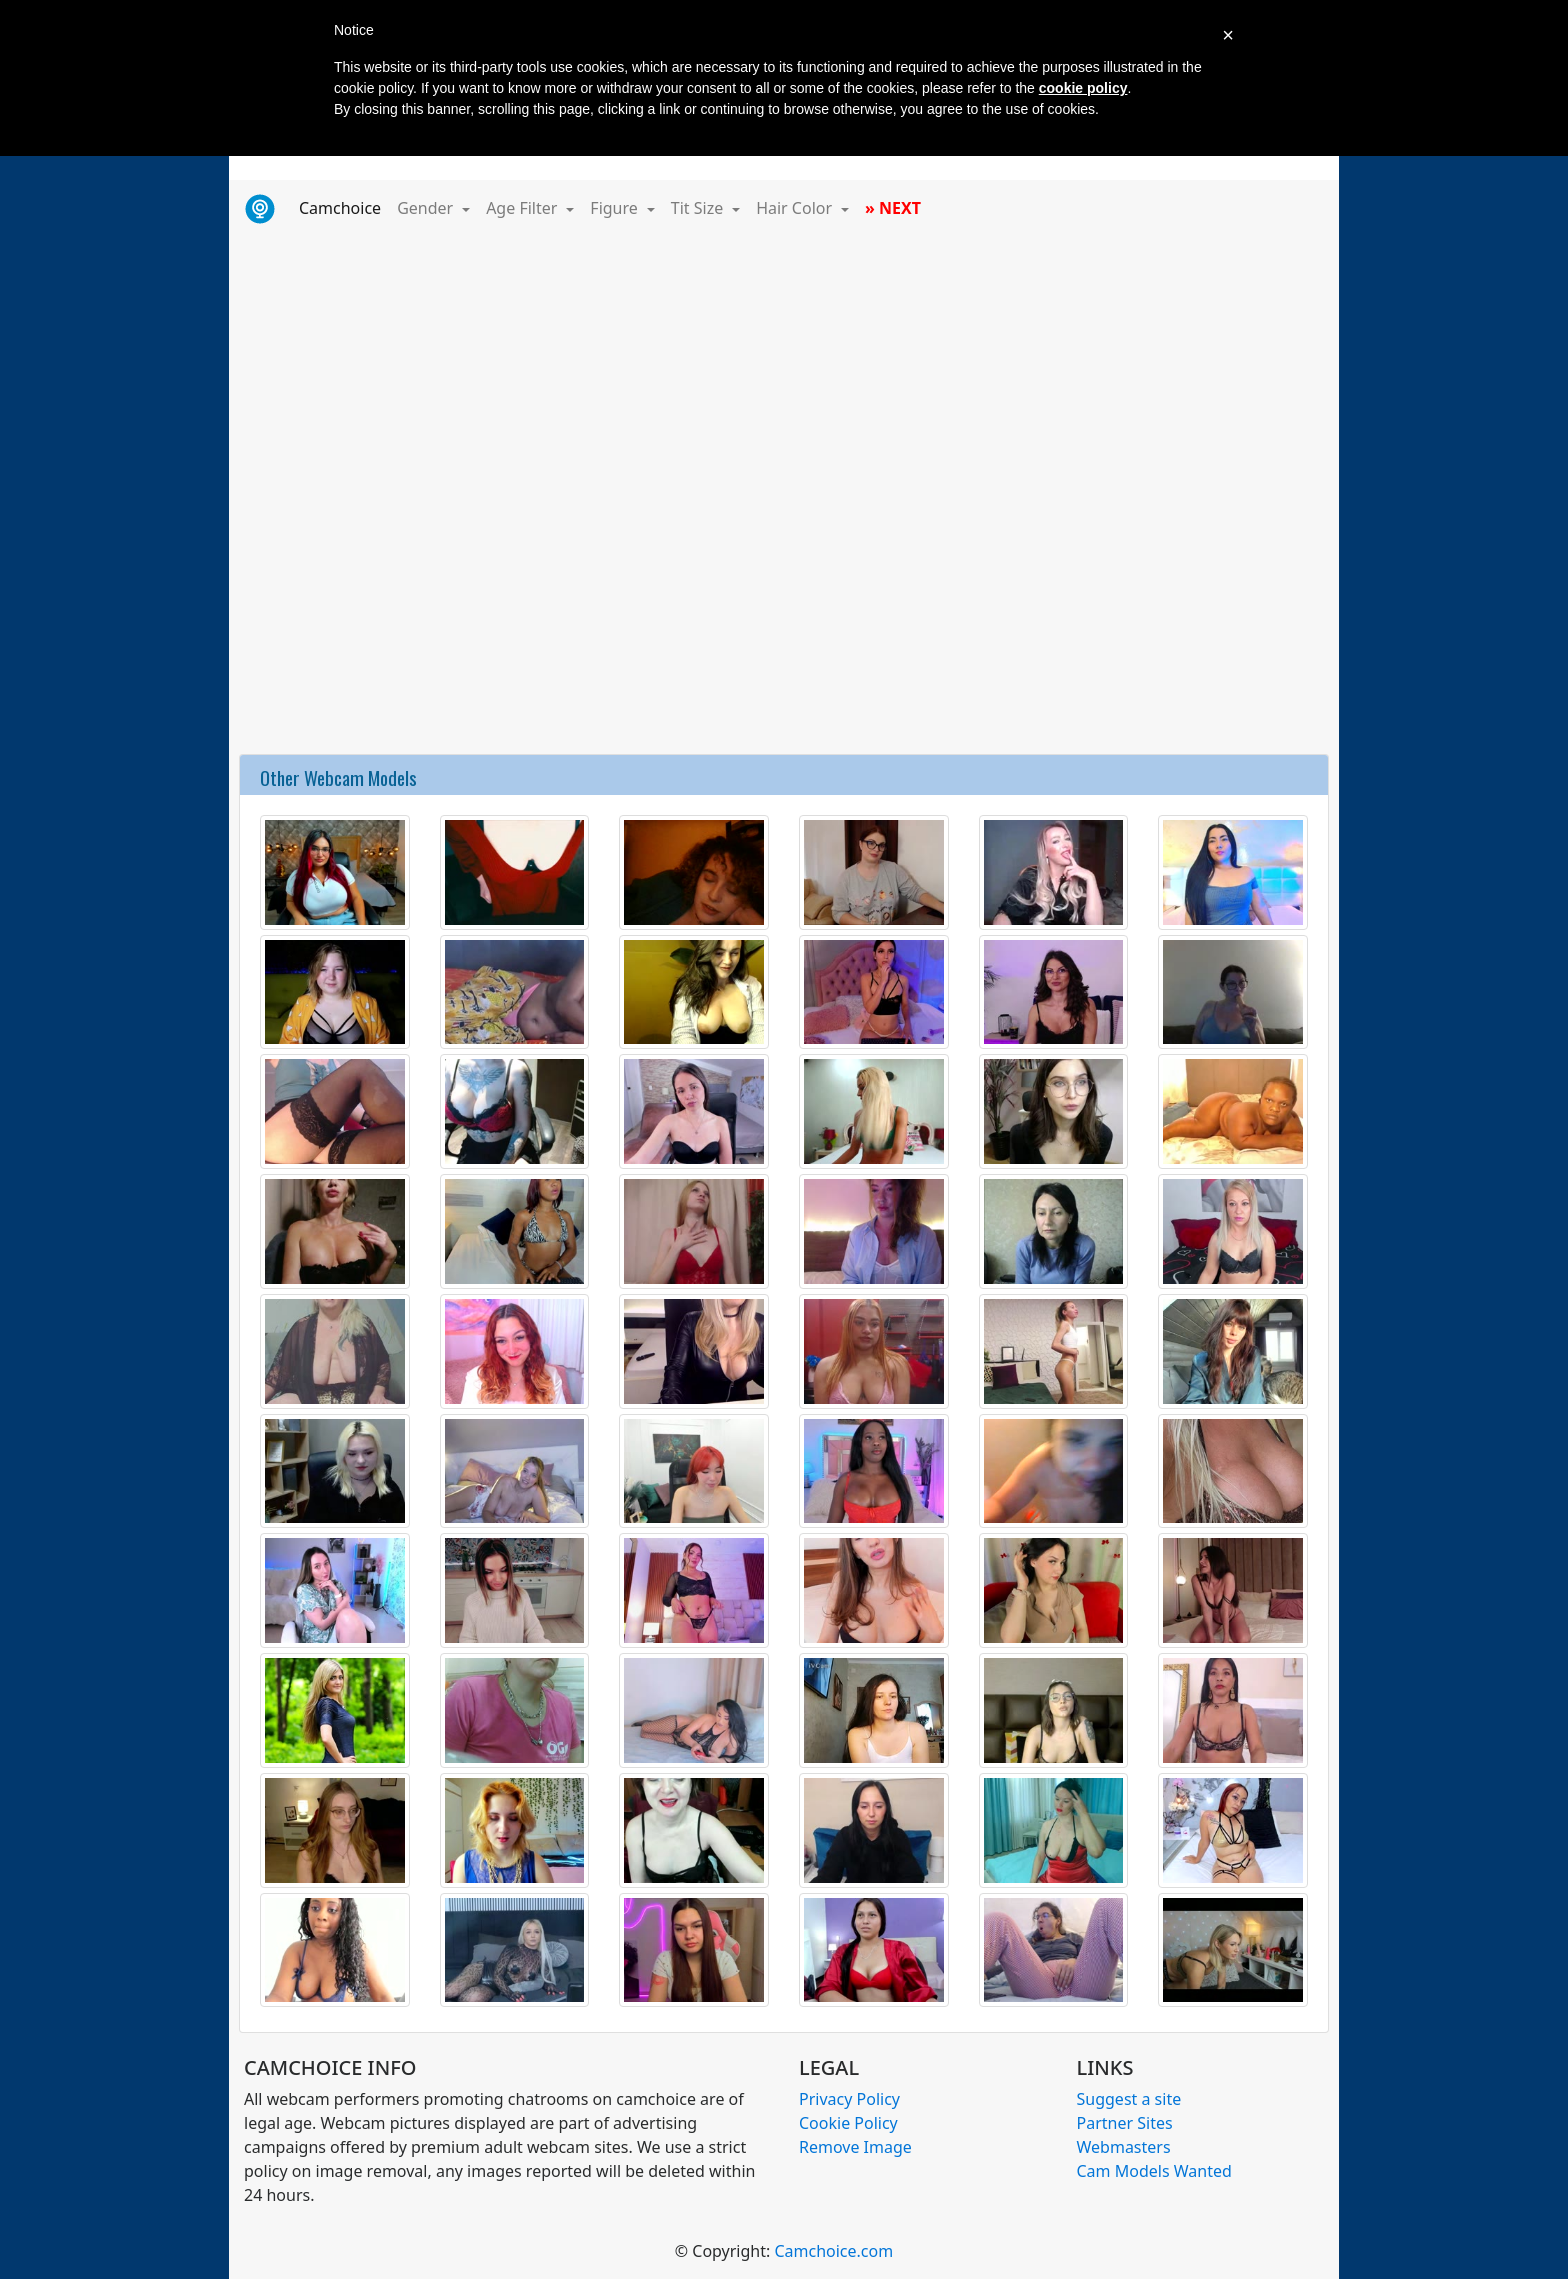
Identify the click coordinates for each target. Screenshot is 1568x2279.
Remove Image (855, 2147)
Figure (616, 208)
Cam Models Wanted (1154, 2171)
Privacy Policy (849, 2099)
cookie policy (1083, 88)
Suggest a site (1129, 2099)
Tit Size (699, 208)
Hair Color (796, 208)
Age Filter (523, 208)
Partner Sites (1125, 2123)
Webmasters (1124, 2147)
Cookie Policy (848, 2123)
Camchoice (344, 207)
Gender (427, 208)
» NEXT (893, 208)
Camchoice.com (833, 2251)
